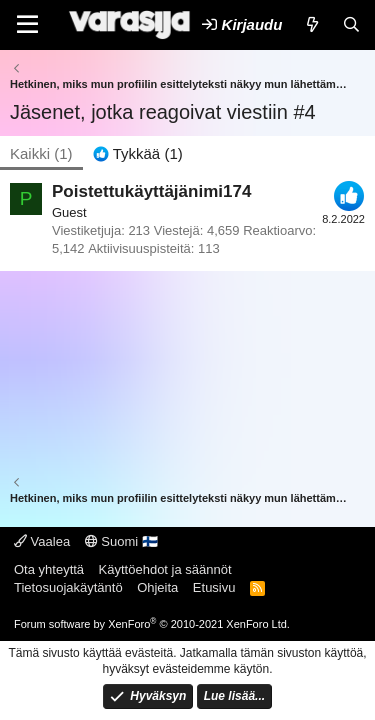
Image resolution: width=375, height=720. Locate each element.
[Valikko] (27, 25)
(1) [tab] (41, 153)
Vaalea (42, 541)
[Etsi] (351, 24)
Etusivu (214, 587)
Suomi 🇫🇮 (121, 541)
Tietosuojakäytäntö (68, 587)
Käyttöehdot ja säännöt (165, 569)
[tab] (138, 153)
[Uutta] (311, 24)
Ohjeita (157, 587)
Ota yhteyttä (49, 569)
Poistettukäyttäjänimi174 (151, 191)
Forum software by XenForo (152, 624)
